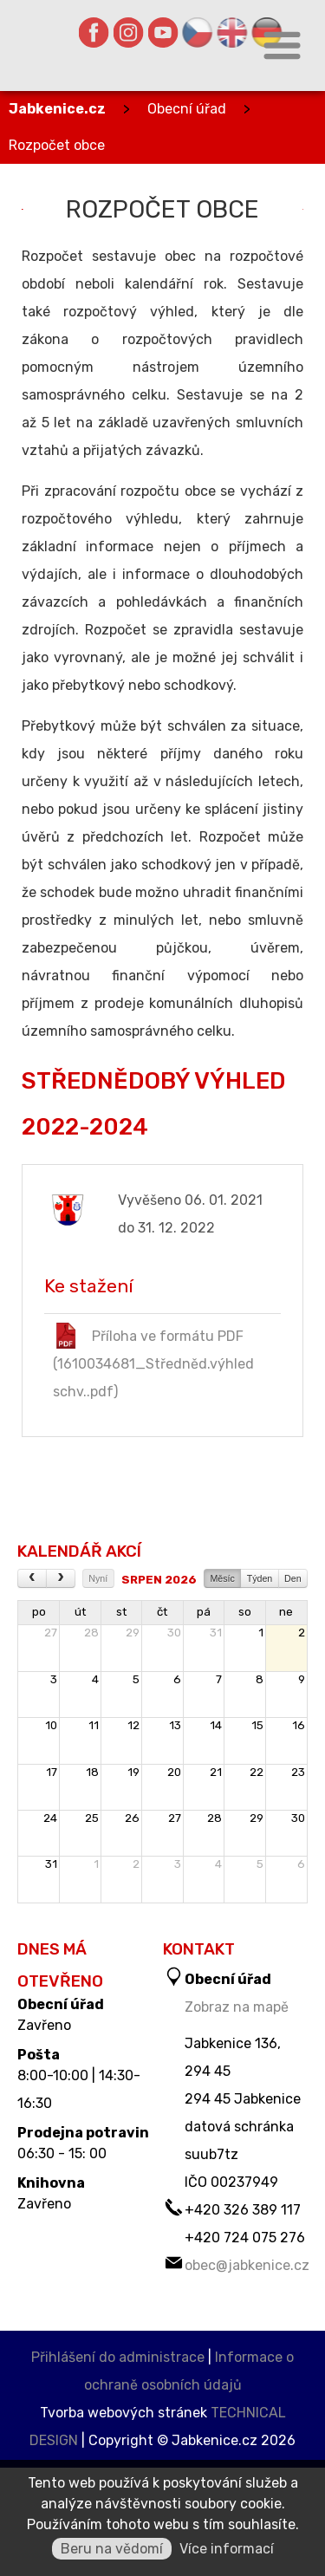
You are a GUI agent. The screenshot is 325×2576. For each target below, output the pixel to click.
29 (133, 1632)
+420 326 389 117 (243, 2210)
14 (216, 1725)
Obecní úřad (186, 109)
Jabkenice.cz (57, 109)
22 (256, 1772)
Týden (260, 1578)
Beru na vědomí (112, 2548)
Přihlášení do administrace (118, 2357)
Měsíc (222, 1578)
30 (174, 1632)
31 (216, 1632)
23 (298, 1772)
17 (51, 1772)
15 (257, 1725)
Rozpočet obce (57, 145)
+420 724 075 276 (245, 2237)
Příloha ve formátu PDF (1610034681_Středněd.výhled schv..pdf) (153, 1361)
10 (51, 1725)
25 (92, 1818)
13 (175, 1725)
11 (93, 1725)
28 (91, 1632)
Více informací (226, 2548)
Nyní (97, 1578)
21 (216, 1772)
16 (298, 1725)
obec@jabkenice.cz (247, 2265)
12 (133, 1725)
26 (132, 1818)
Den (293, 1578)
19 (133, 1772)
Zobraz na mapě (237, 2007)
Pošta (38, 2055)
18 (92, 1772)
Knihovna (51, 2183)
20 (174, 1772)
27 (50, 1632)
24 (50, 1818)
